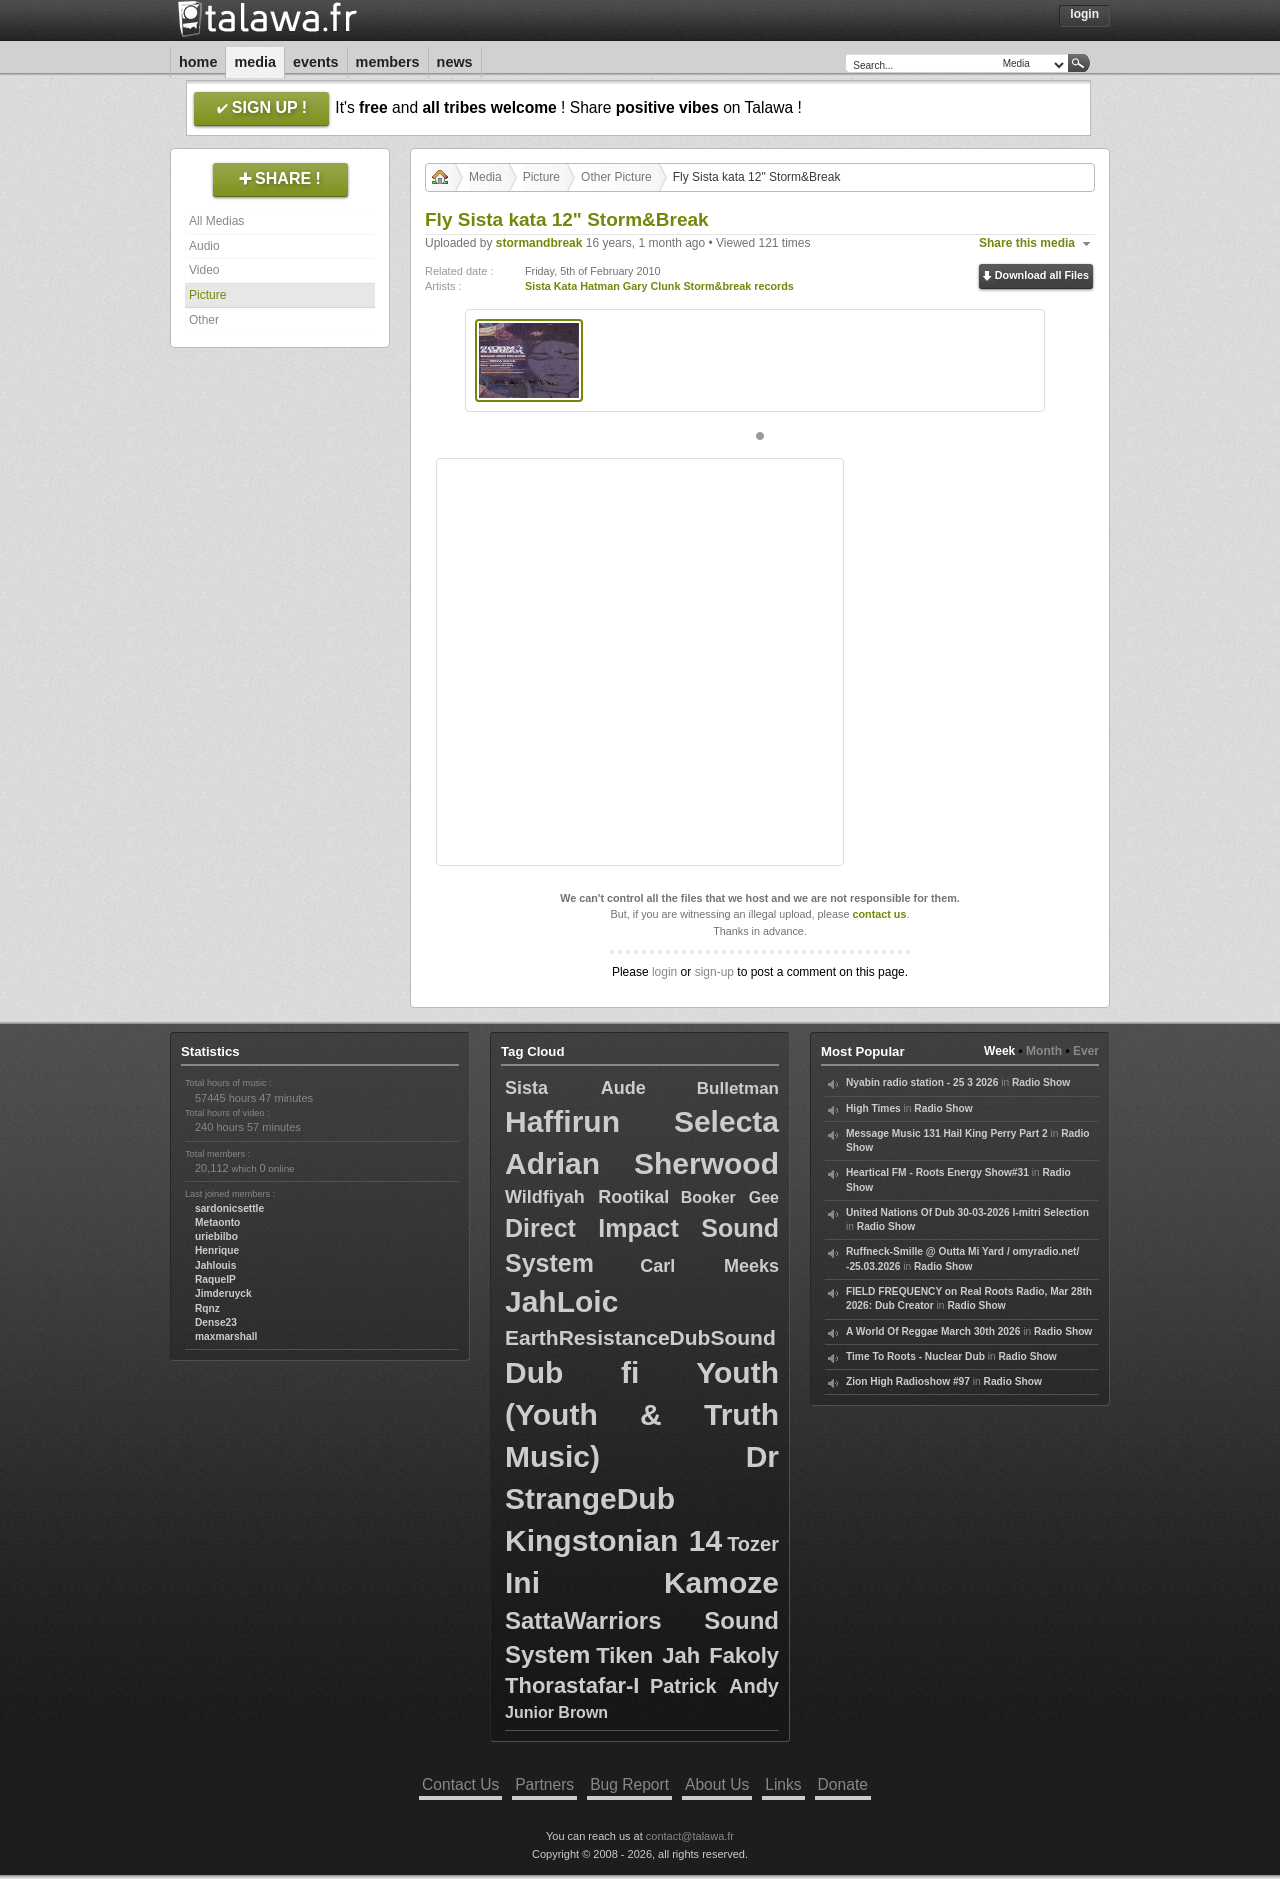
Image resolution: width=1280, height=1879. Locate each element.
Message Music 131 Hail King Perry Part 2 (947, 1133)
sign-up (714, 972)
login (664, 972)
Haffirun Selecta (642, 1121)
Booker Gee (730, 1197)
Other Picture (616, 177)
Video (204, 270)
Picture (207, 295)
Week (999, 1051)
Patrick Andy (714, 1686)
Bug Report (629, 1784)
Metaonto (217, 1222)
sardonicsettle (229, 1208)
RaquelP (215, 1279)
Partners (544, 1784)
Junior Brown (556, 1712)
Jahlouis (215, 1265)
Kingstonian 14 (613, 1540)
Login (1084, 14)
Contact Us (460, 1784)
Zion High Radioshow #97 (908, 1381)
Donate (843, 1784)
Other (204, 320)
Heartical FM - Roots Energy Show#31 (937, 1172)
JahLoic (561, 1301)
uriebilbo (216, 1236)
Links (783, 1784)
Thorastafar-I (572, 1685)
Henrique (217, 1250)
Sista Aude (575, 1088)
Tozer (753, 1544)
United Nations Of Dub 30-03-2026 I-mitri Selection (967, 1212)
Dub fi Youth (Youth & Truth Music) (642, 1414)
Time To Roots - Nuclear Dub (915, 1356)
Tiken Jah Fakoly (687, 1655)
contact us (879, 914)
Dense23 (216, 1322)
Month (1044, 1051)
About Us (717, 1784)
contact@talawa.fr (690, 1836)
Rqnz (207, 1308)
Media (255, 62)
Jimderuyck (223, 1293)
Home (198, 62)
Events (316, 62)
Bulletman (738, 1088)
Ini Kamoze (642, 1582)
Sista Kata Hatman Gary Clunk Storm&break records (659, 286)
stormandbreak (539, 243)
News (455, 62)
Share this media (1027, 243)
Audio (204, 246)
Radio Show (1041, 1082)
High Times (873, 1108)
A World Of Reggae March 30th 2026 (933, 1331)
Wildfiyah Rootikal (587, 1197)
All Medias (216, 221)
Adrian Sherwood (642, 1163)
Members (388, 62)
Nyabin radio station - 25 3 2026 (922, 1082)
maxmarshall (226, 1336)
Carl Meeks (709, 1266)
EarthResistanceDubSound (640, 1337)
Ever (1086, 1051)
